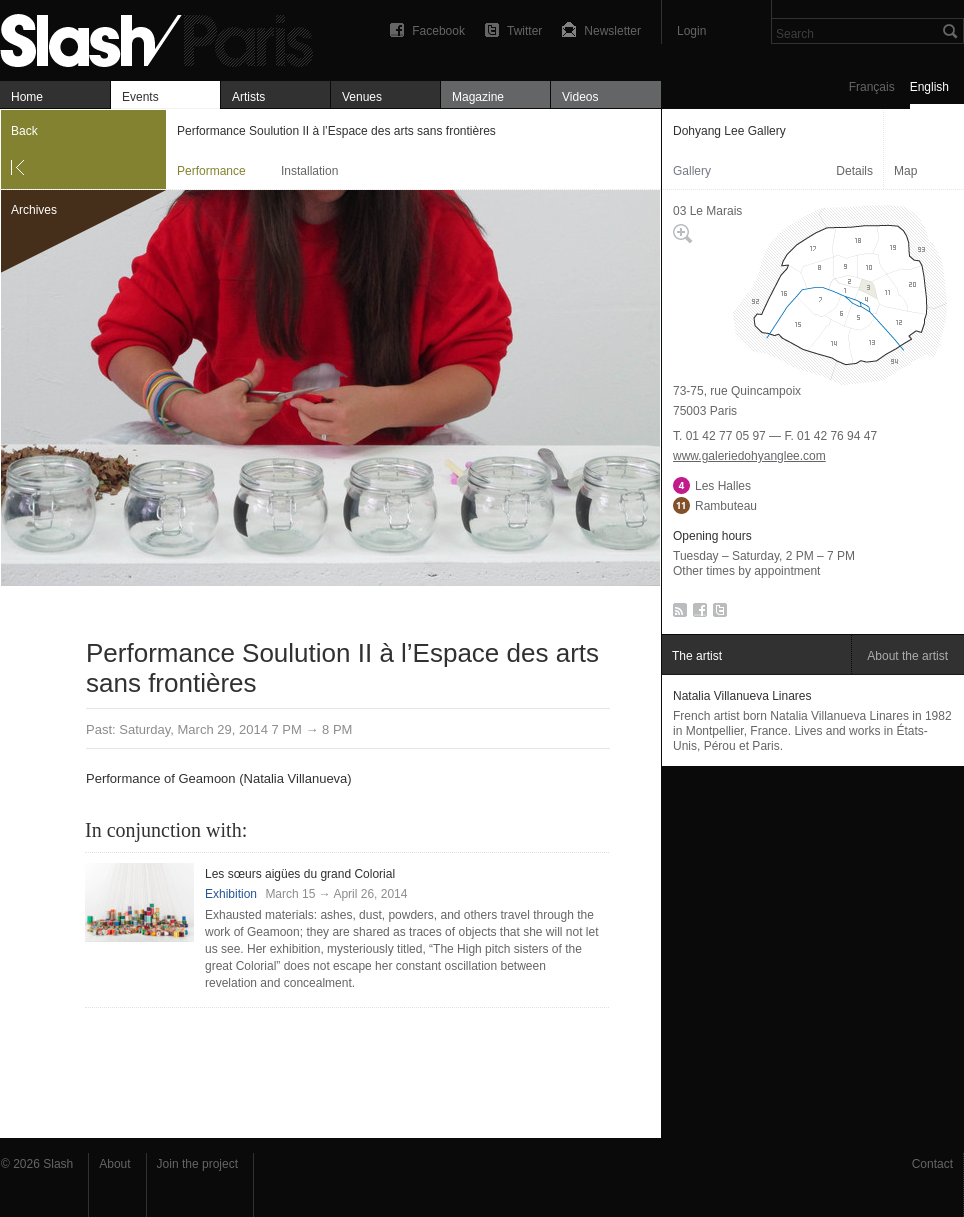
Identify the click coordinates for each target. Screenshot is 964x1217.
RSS (676, 614)
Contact (932, 1164)
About (114, 1164)
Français (872, 87)
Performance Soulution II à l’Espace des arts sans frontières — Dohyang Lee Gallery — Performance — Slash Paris (165, 37)
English (929, 87)
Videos (580, 97)
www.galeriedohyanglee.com (749, 456)
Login (691, 31)
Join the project (197, 1164)
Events (140, 97)
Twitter (524, 31)
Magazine (478, 97)
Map (905, 171)
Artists (248, 97)
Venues (362, 97)
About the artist (907, 656)
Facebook (438, 31)
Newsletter (612, 31)
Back (24, 131)
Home (27, 97)
